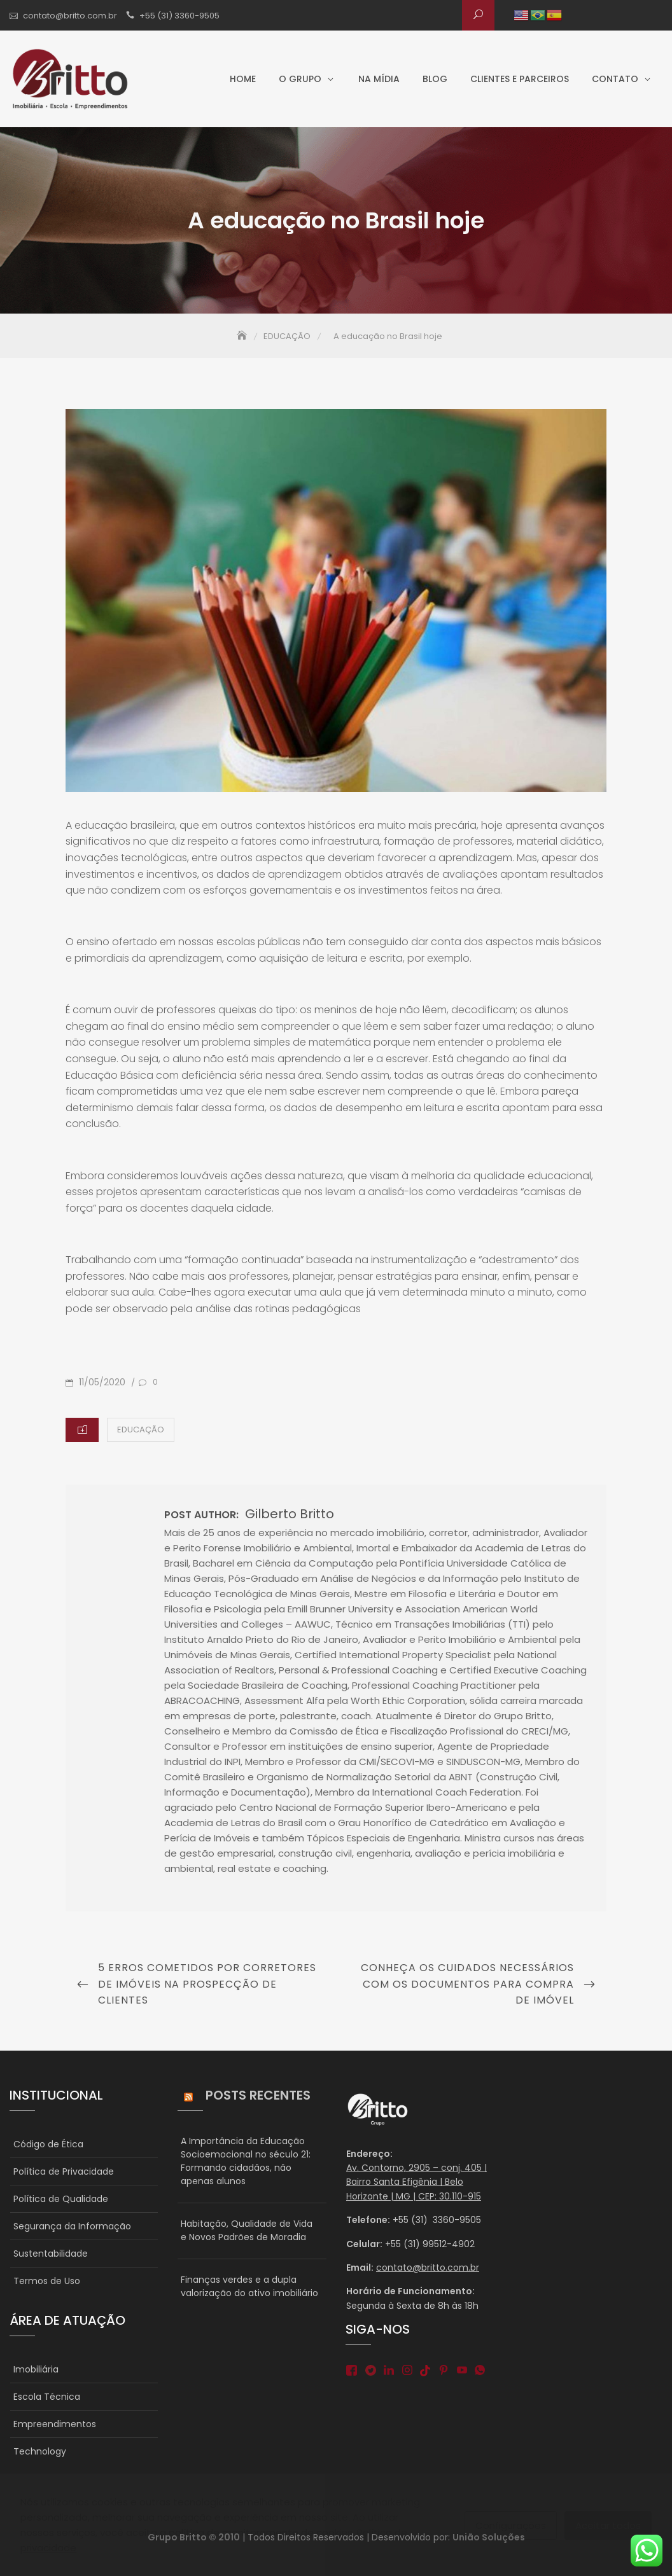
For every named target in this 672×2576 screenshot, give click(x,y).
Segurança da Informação (72, 2226)
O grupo (300, 79)
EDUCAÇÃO (140, 1429)
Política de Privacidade (63, 2171)
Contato (615, 79)
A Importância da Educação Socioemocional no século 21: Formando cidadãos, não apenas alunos (246, 2161)
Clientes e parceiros (519, 79)
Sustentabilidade (50, 2253)
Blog (435, 79)
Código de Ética (48, 2144)
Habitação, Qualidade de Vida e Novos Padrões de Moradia (246, 2230)
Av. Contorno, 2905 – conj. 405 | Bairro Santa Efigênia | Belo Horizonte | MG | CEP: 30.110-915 (416, 2182)
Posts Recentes (258, 2095)
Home (243, 79)
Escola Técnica (46, 2396)
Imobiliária (36, 2369)
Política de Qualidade (60, 2198)
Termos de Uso (46, 2281)
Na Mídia (379, 79)
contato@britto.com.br (70, 16)
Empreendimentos (54, 2424)
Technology (39, 2451)
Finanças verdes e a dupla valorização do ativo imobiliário (249, 2286)
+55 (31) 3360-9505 (179, 16)
